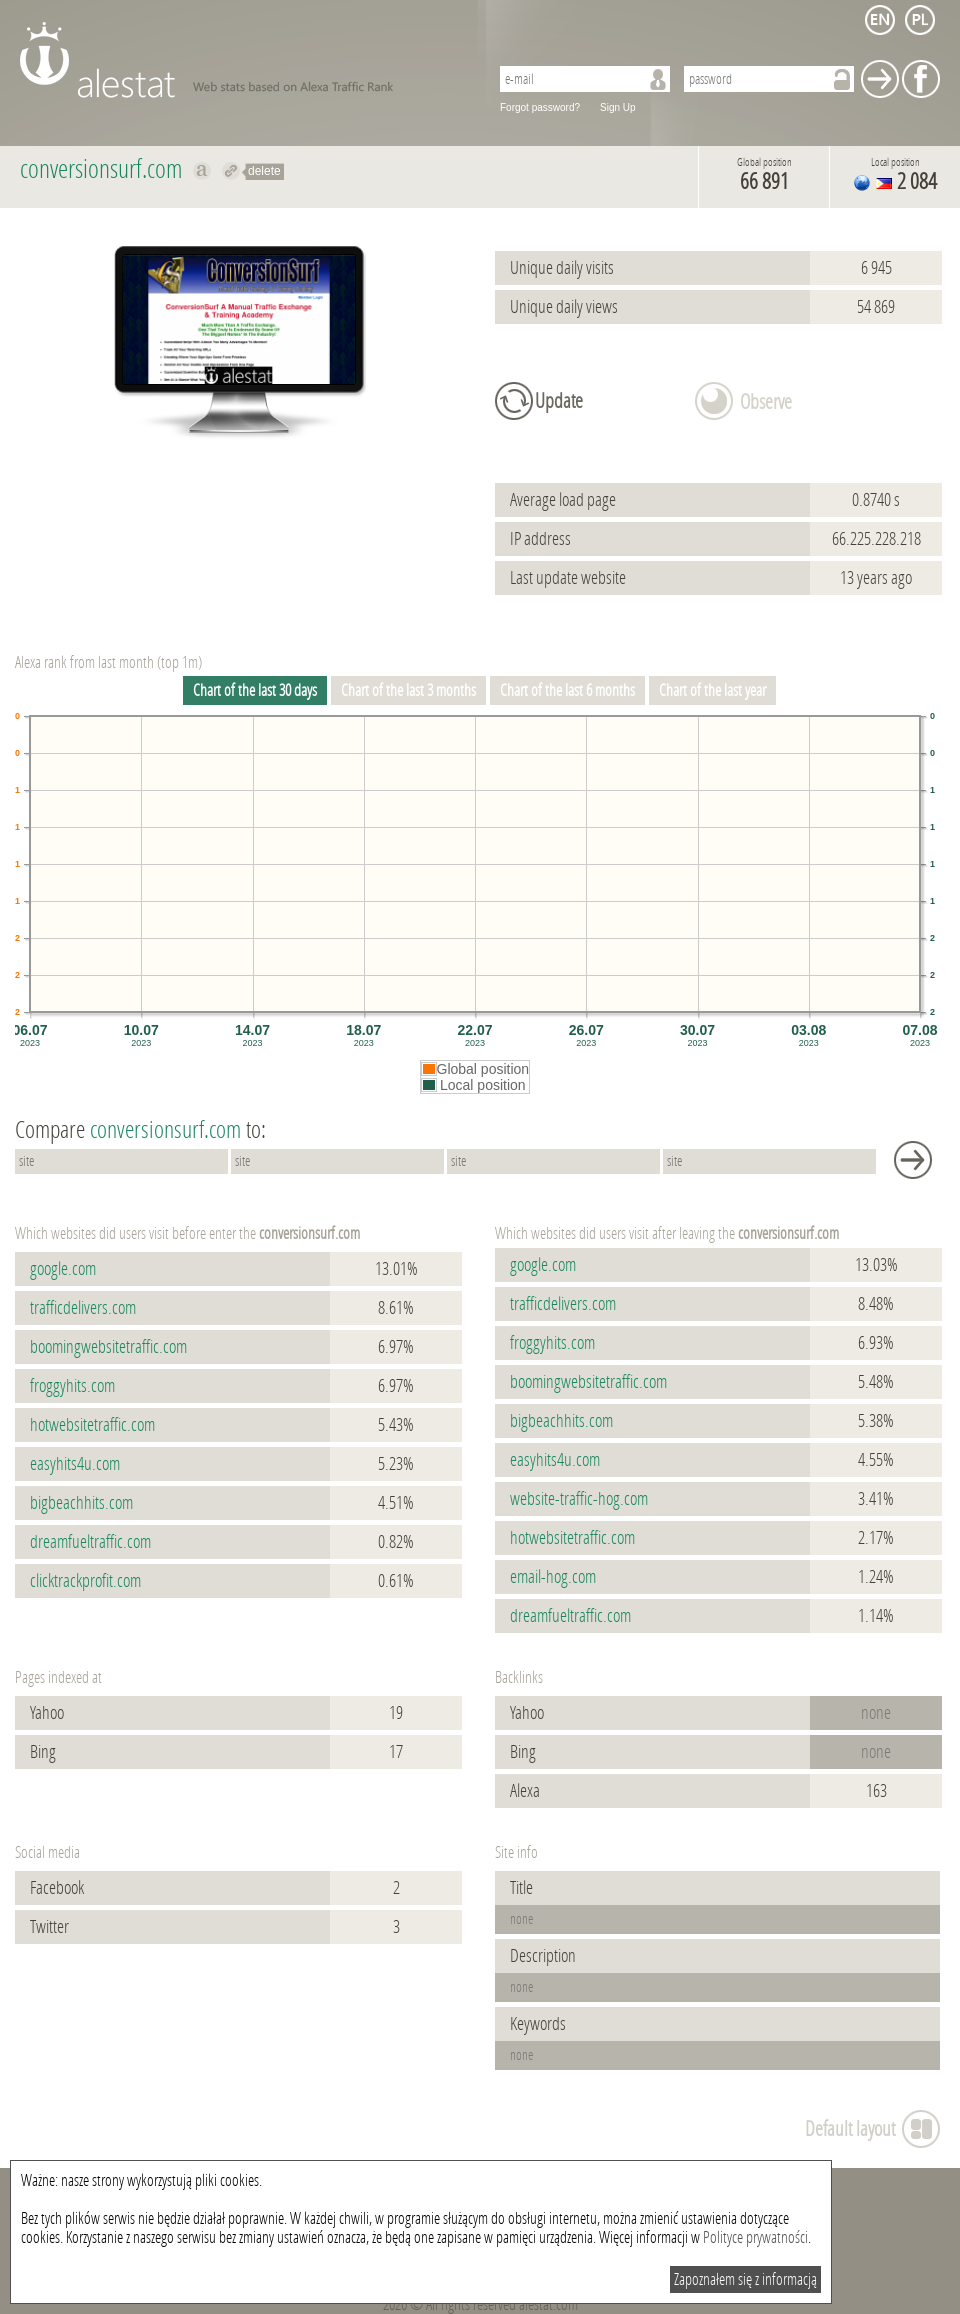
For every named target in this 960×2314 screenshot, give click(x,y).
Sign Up (618, 107)
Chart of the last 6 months (567, 690)
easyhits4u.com (75, 1464)
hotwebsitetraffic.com (92, 1425)
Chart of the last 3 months (408, 690)
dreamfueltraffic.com (90, 1542)
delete (264, 171)
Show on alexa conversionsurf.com (202, 171)
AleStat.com (242, 60)
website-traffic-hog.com (579, 1499)
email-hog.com (553, 1577)
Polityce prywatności (755, 2237)
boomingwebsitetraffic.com (108, 1347)
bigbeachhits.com (81, 1503)
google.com (63, 1269)
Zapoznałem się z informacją (745, 2279)
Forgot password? (540, 107)
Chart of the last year (712, 690)
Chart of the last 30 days (255, 690)
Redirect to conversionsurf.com (231, 171)
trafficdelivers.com (83, 1308)
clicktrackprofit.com (85, 1581)
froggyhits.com (72, 1386)
